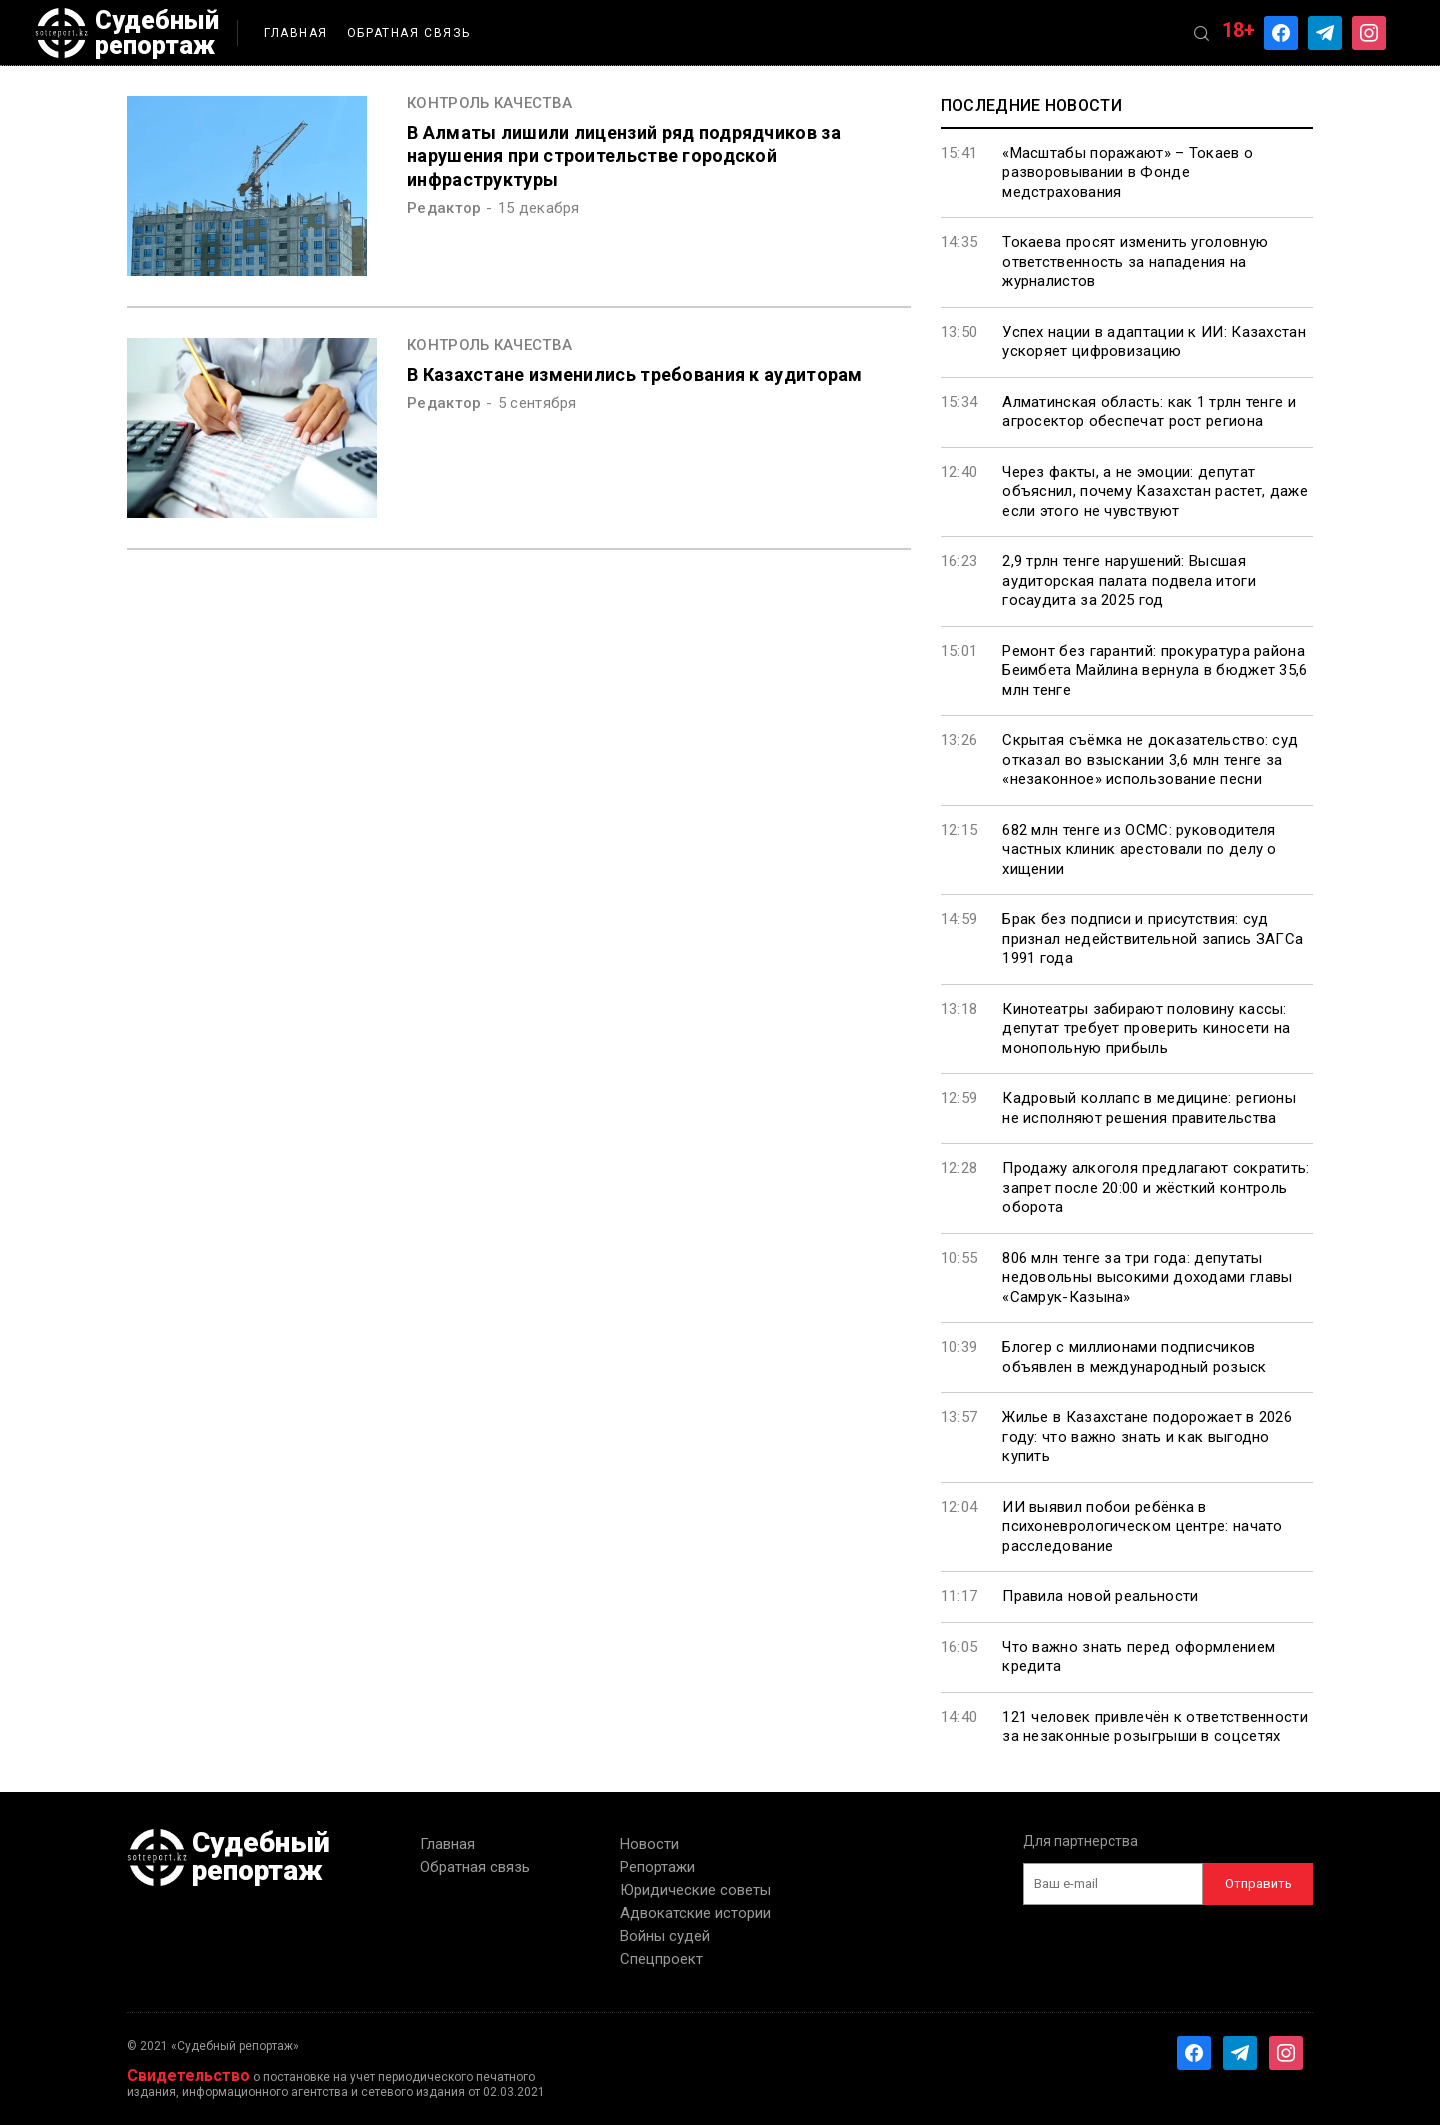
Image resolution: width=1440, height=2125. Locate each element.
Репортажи (657, 1867)
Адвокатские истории (695, 1913)
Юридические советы (695, 1890)
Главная (296, 33)
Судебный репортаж (127, 33)
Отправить (1258, 1883)
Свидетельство (188, 2075)
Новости (649, 1844)
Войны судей (665, 1936)
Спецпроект (661, 1959)
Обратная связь (409, 33)
